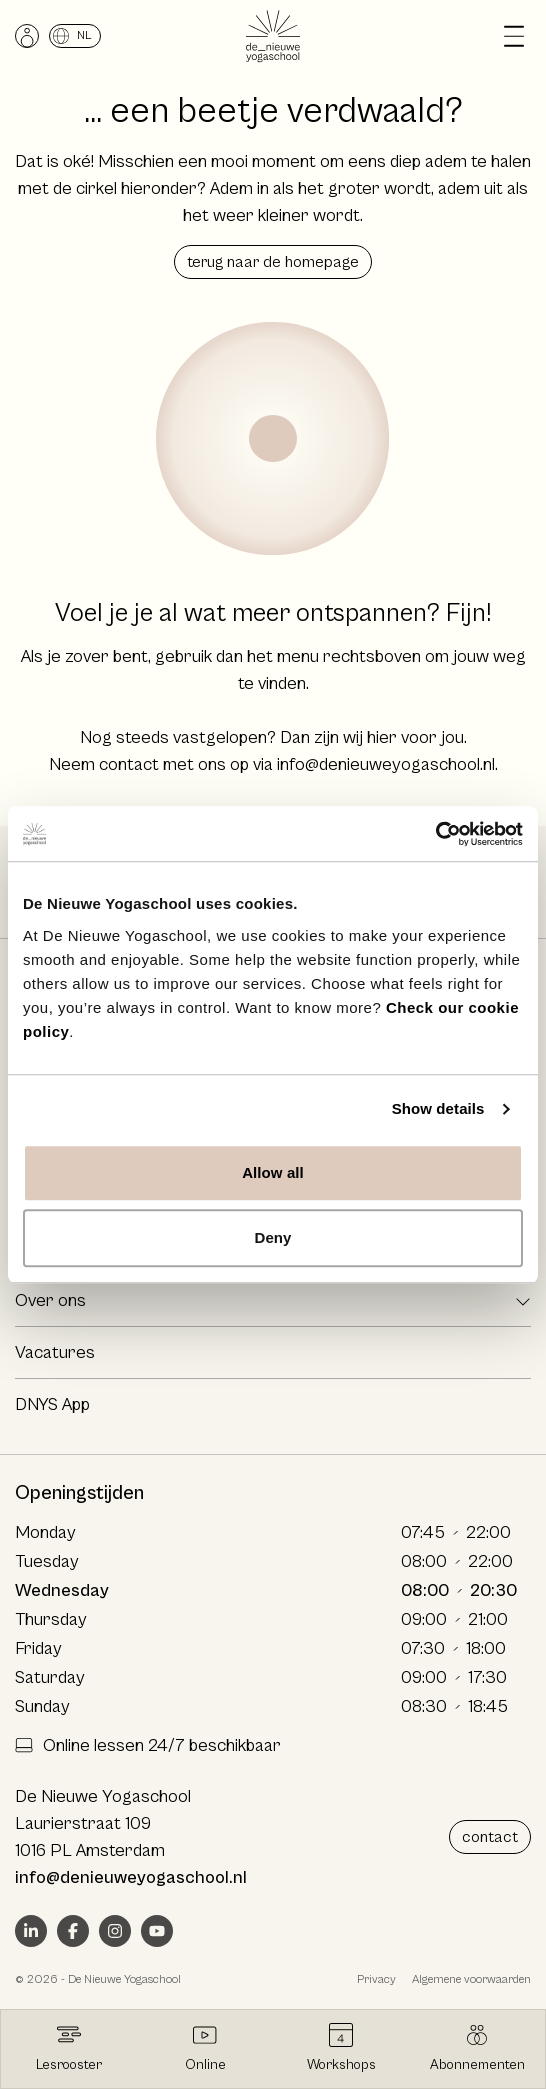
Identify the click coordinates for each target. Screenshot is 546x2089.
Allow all (273, 1172)
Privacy (376, 1979)
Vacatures (55, 1352)
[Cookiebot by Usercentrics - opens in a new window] (435, 834)
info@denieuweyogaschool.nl (386, 764)
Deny (272, 1237)
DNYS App (52, 1404)
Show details (438, 1108)
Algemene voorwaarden (471, 1979)
